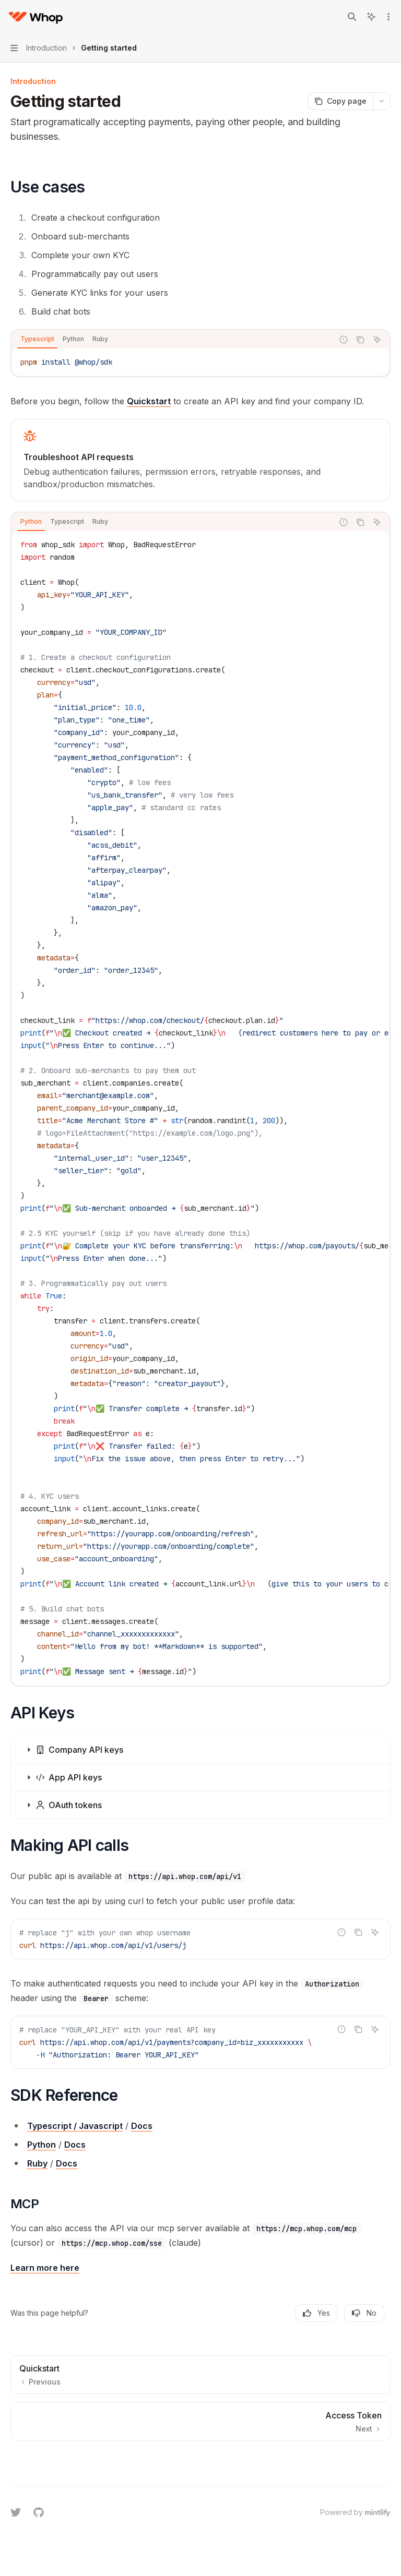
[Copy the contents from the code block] (360, 339)
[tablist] (172, 339)
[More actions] (387, 16)
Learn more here (44, 2267)
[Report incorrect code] (343, 339)
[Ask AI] (377, 339)
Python (41, 2144)
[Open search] (352, 16)
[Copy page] (340, 101)
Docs (141, 2126)
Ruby (37, 2163)
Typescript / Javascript (75, 2126)
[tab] (37, 339)
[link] (200, 460)
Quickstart (149, 401)
